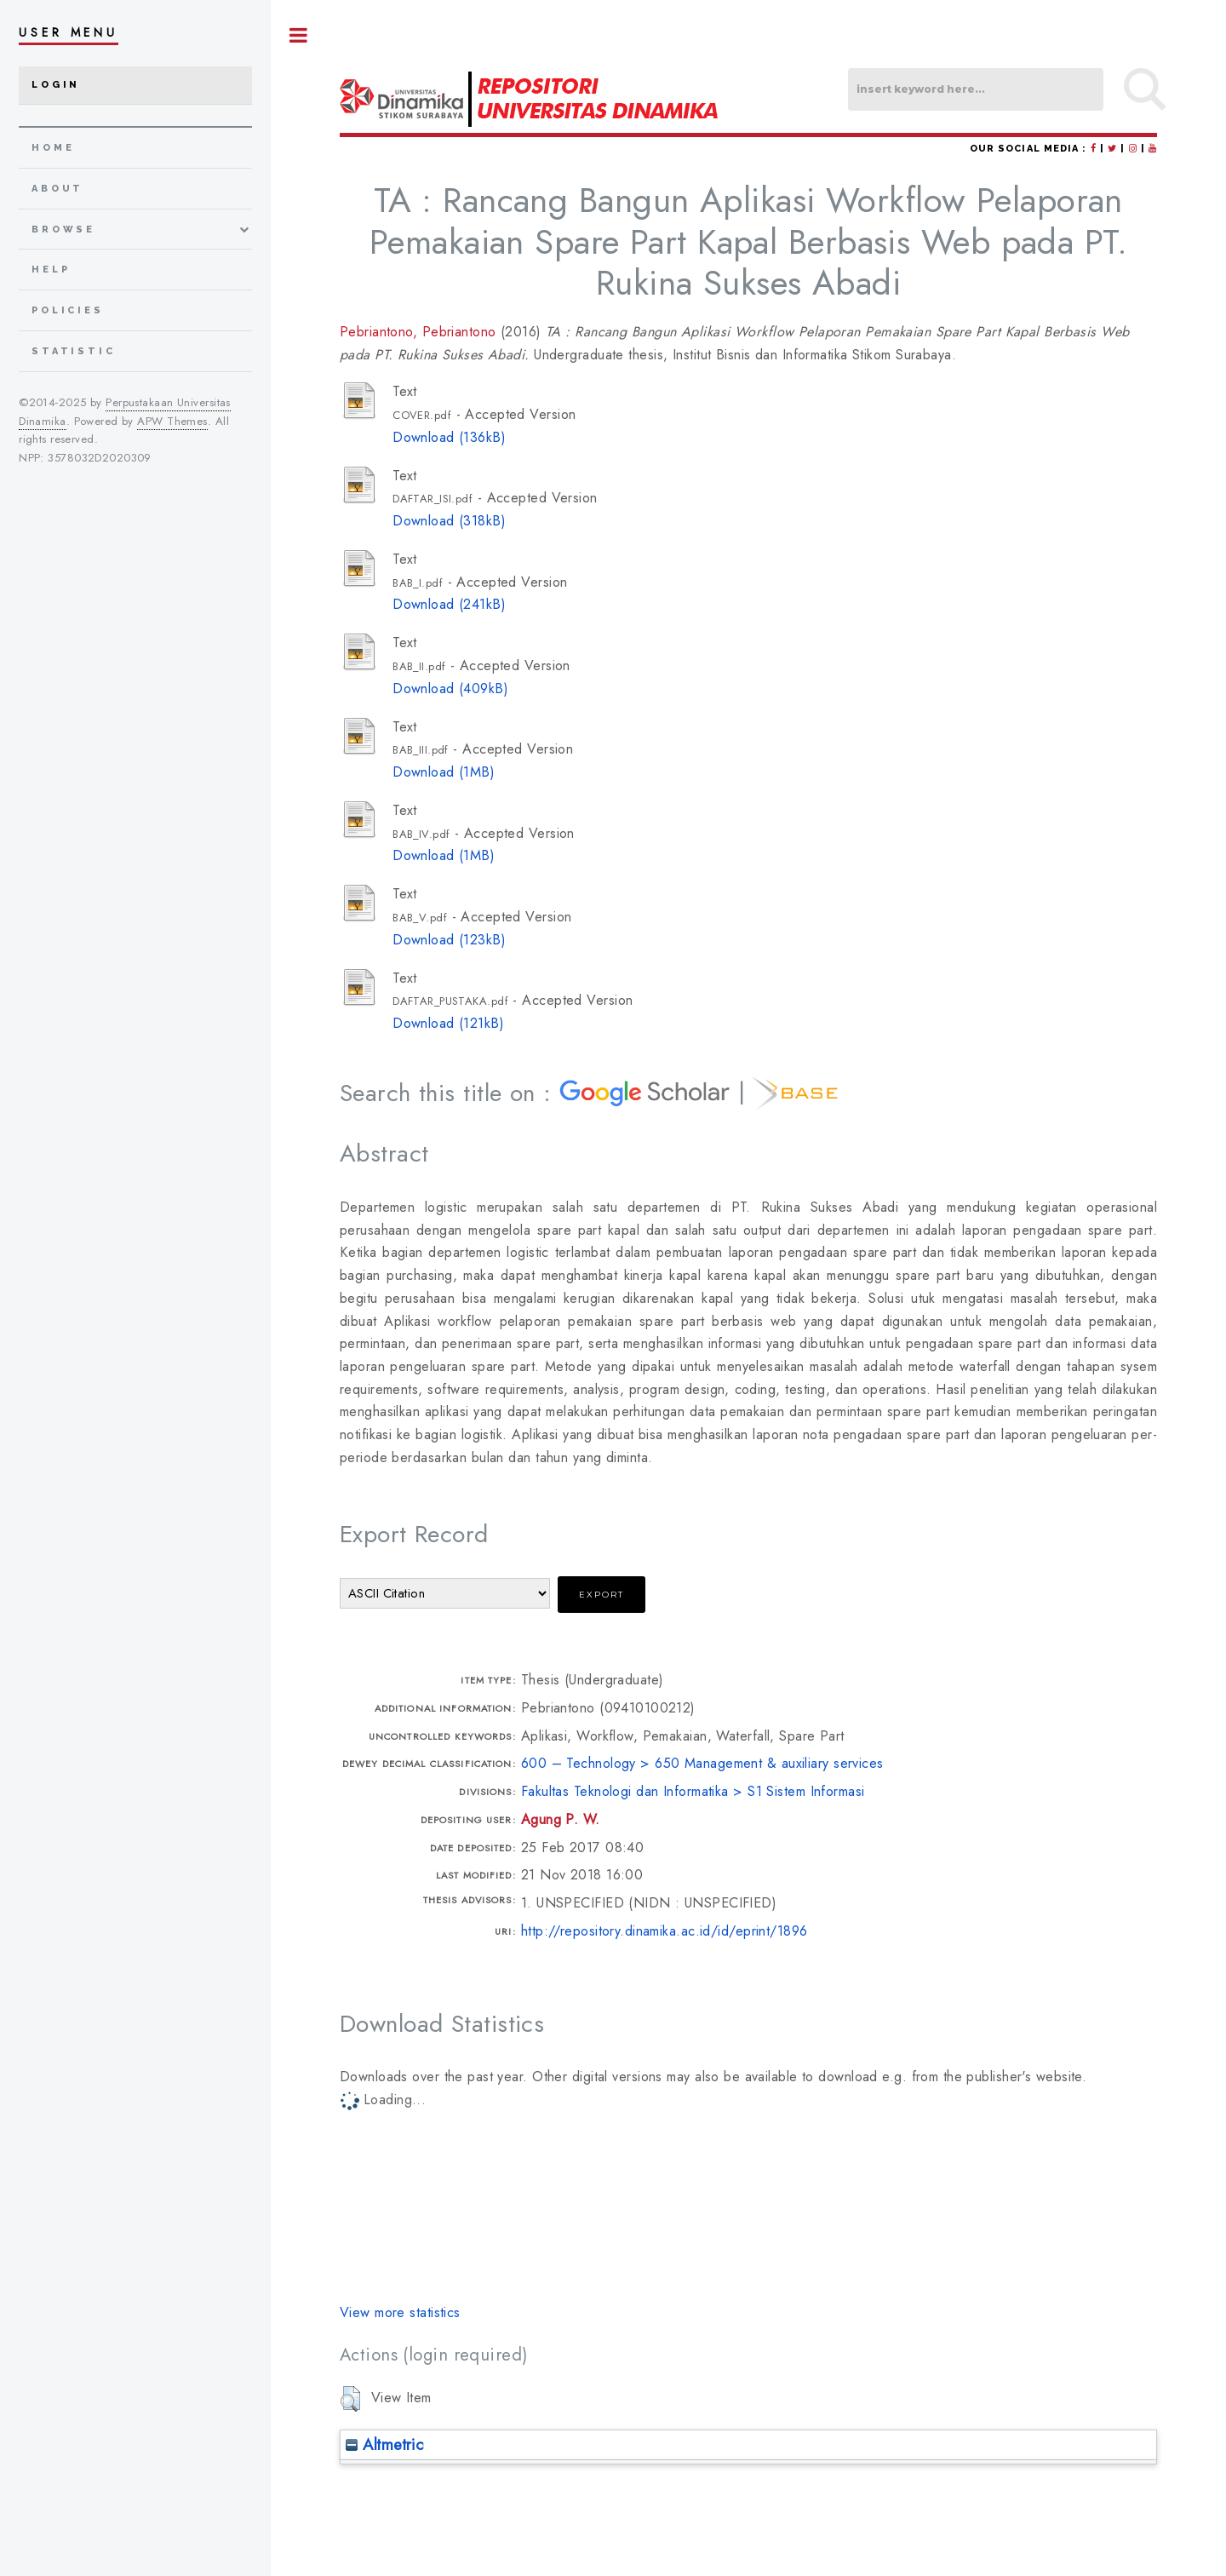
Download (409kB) (450, 688)
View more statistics (400, 2312)
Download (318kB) (449, 521)
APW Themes (172, 421)
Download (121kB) (448, 1023)
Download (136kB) (449, 437)
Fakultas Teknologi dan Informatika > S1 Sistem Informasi (693, 1791)
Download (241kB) (449, 604)
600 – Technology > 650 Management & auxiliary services (702, 1763)
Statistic (74, 351)
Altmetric (384, 2444)
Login (56, 84)
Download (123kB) (449, 940)
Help (51, 269)
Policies (68, 310)
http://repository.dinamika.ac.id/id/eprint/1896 (664, 1931)
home (53, 147)
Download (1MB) (443, 772)
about (57, 188)
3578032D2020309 (100, 458)
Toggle (299, 35)
